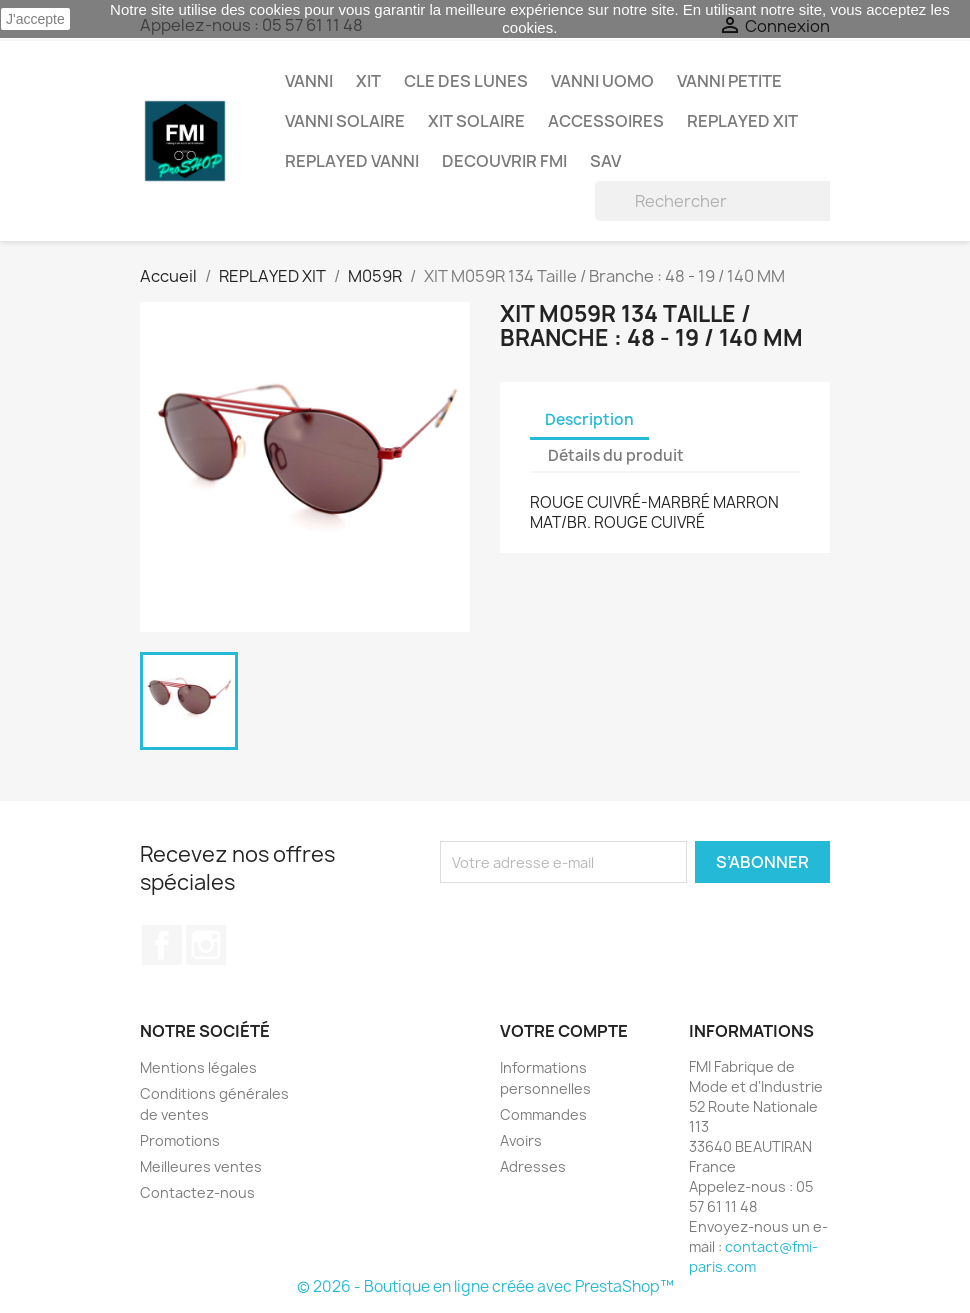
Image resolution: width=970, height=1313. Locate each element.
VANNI (309, 81)
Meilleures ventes (201, 1166)
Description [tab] (589, 419)
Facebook (162, 945)
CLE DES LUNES (466, 81)
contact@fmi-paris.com (753, 1256)
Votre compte (564, 1031)
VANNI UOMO (602, 81)
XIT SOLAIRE (476, 121)
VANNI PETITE (729, 81)
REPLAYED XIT (742, 121)
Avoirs (521, 1140)
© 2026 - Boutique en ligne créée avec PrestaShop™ (485, 1286)
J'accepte (35, 19)
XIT (368, 81)
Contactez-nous (197, 1192)
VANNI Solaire (345, 121)
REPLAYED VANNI (352, 161)
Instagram (206, 945)
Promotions (180, 1140)
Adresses (533, 1166)
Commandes (543, 1114)
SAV (605, 161)
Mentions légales (198, 1067)
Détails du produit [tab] (616, 455)
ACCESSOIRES (606, 121)
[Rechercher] (722, 201)
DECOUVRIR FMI (504, 161)
